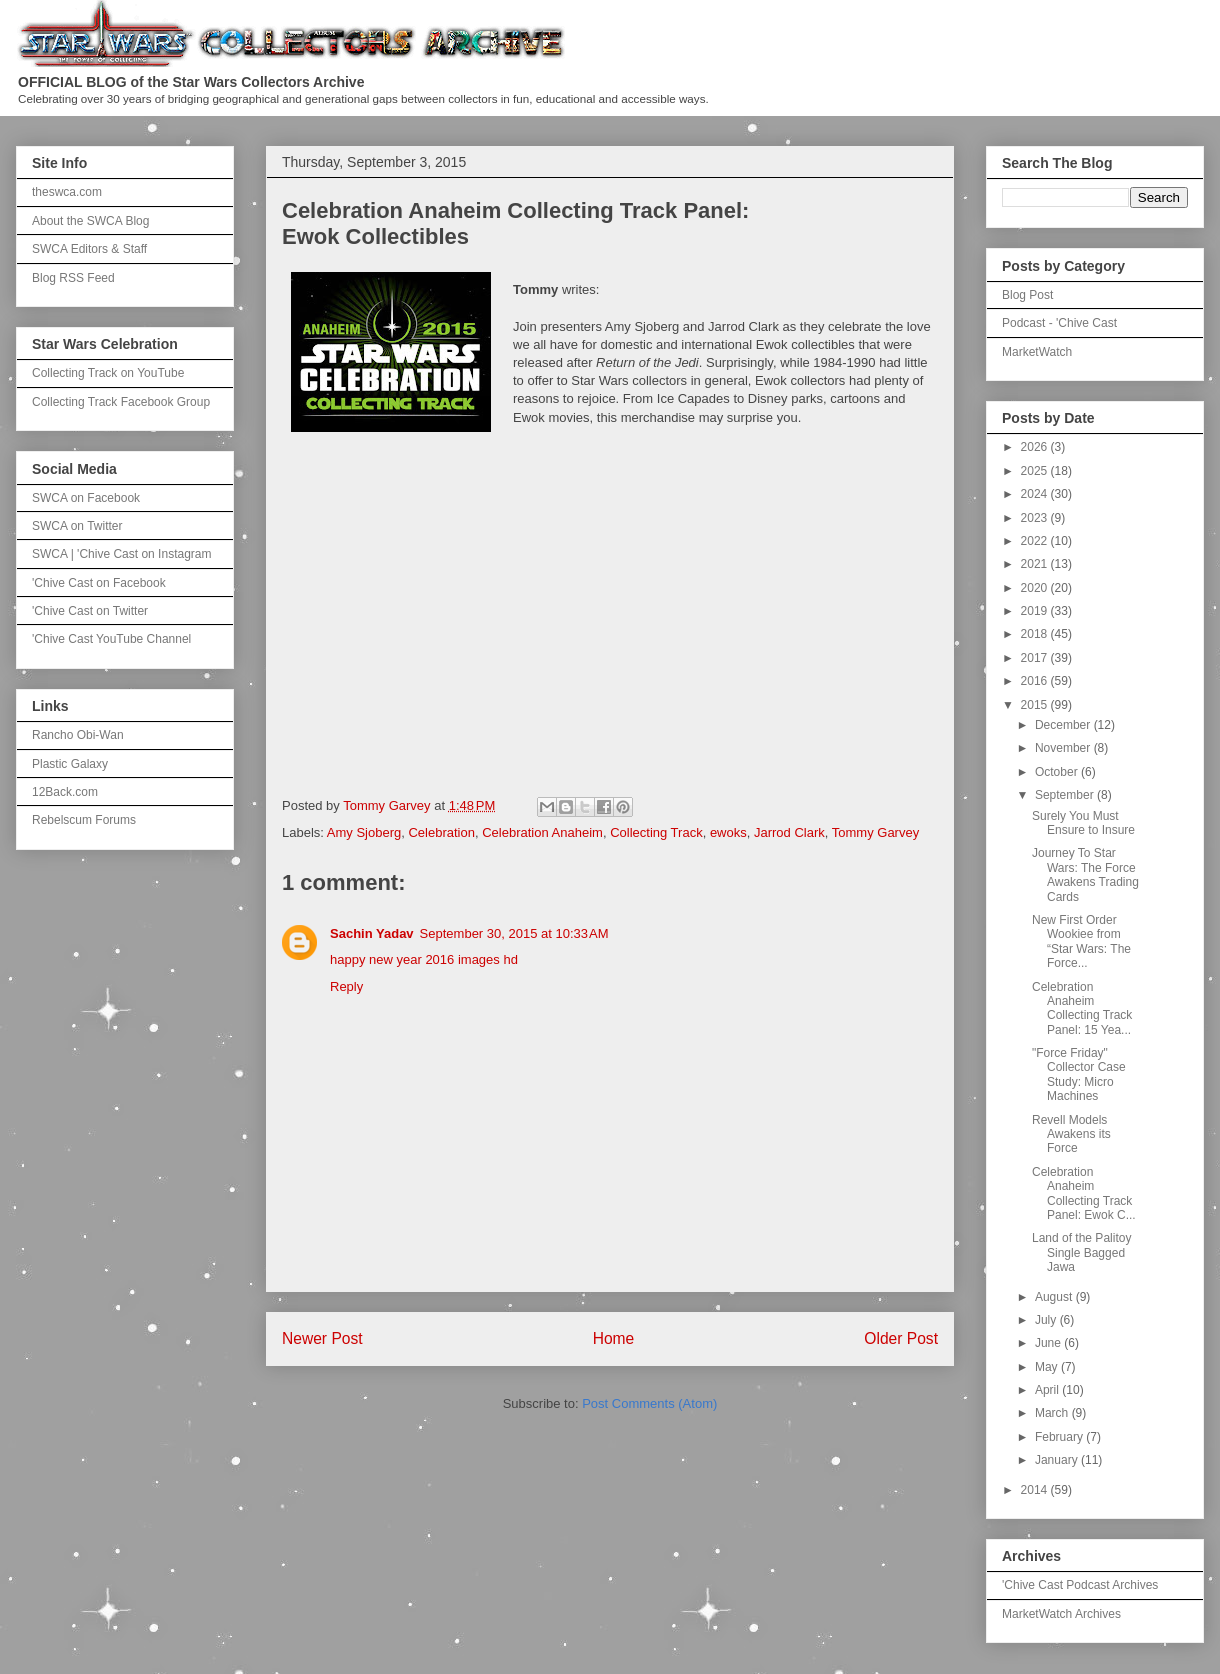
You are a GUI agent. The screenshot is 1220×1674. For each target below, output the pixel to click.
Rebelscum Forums (84, 820)
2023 (1036, 518)
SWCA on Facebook (86, 498)
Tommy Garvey (875, 832)
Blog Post (1027, 295)
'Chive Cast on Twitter (90, 611)
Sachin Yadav (372, 933)
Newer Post (322, 1338)
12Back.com (65, 792)
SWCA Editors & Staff (89, 249)
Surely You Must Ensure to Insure (1083, 823)
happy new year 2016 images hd (424, 959)
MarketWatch (1037, 352)
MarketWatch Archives (1061, 1614)
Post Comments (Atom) (649, 1403)
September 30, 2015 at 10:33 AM (514, 933)
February (1060, 1437)
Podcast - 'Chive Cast (1059, 323)
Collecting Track (656, 832)
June (1049, 1343)
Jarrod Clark (789, 832)
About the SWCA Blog (90, 221)
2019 (1036, 611)
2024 (1036, 494)
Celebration (441, 832)
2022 (1036, 541)
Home (614, 1338)
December (1064, 725)
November (1064, 748)
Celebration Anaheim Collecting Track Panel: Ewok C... (1084, 1193)
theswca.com (67, 192)
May (1048, 1367)
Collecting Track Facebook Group (121, 402)
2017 (1036, 658)
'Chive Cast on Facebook (99, 583)
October (1058, 772)
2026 (1036, 447)
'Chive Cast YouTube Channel (111, 639)
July (1047, 1320)
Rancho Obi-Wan (78, 735)
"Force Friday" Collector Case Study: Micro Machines (1079, 1074)
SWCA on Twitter (77, 526)
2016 (1036, 681)
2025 (1036, 471)
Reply (346, 986)
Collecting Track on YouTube (108, 373)
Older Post (901, 1338)
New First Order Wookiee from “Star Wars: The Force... (1081, 941)
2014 (1036, 1490)
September (1066, 795)
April (1048, 1390)
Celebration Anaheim (542, 832)
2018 (1036, 634)
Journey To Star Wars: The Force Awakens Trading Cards (1085, 874)
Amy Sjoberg (364, 832)
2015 (1036, 705)
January (1058, 1460)
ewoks (728, 832)
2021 (1036, 564)
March (1053, 1413)
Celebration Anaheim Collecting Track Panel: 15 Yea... (1082, 1008)
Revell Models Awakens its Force (1071, 1134)
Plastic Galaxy (70, 764)
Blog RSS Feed (73, 278)
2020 (1036, 588)
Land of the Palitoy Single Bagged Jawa (1081, 1252)
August (1055, 1297)
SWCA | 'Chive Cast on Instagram (121, 554)
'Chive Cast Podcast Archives (1080, 1585)
